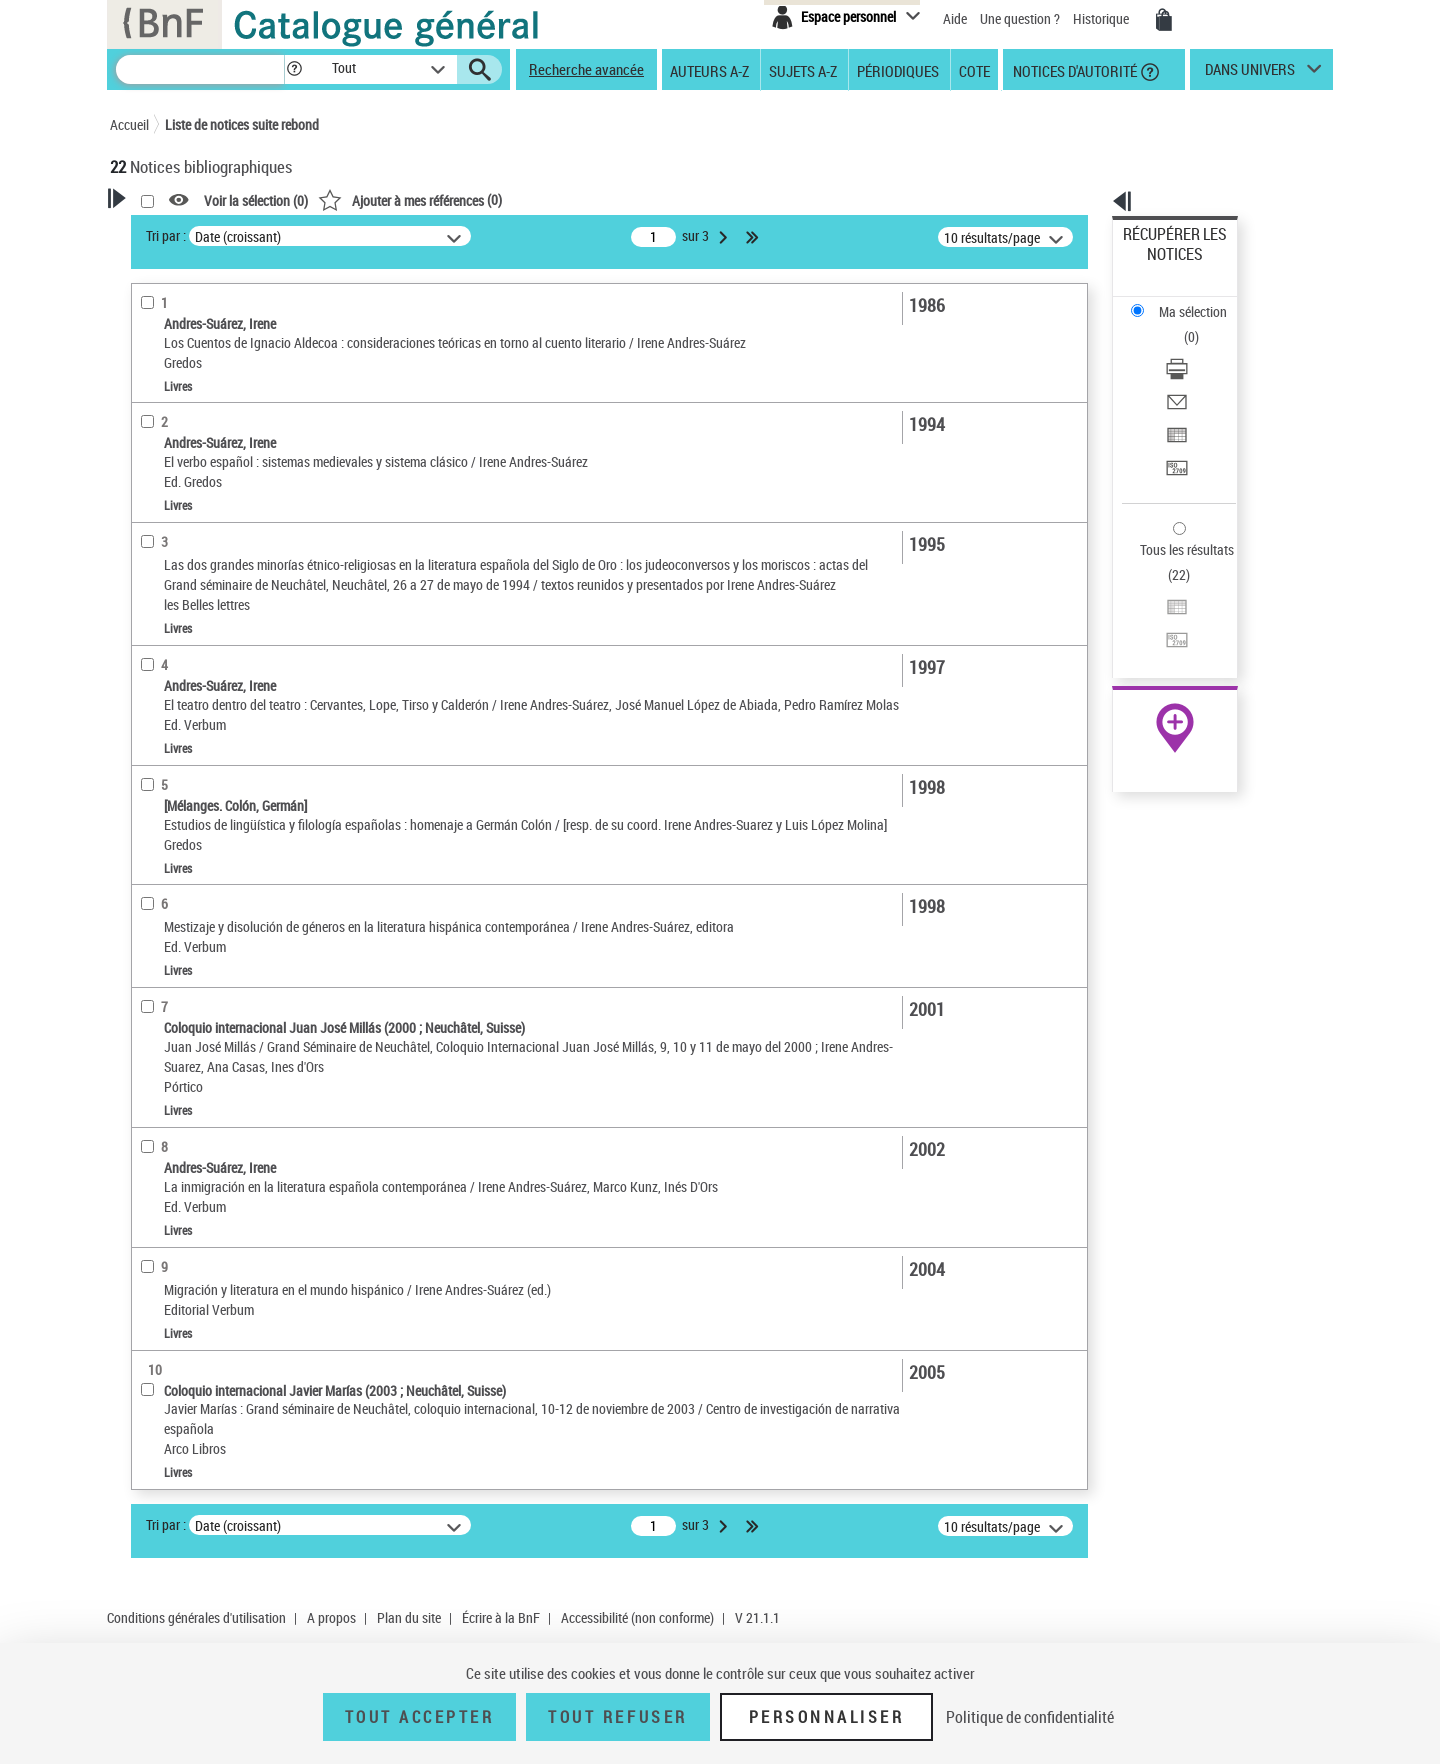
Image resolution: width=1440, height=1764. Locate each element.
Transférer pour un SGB (1190, 372)
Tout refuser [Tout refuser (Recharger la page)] (617, 1717)
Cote (974, 70)
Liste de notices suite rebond (242, 124)
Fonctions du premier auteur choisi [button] (218, 393)
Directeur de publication (203, 494)
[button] (294, 69)
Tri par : (423, 235)
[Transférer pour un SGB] (1202, 373)
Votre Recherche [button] (192, 232)
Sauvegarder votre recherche (235, 309)
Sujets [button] (150, 800)
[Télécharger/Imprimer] (1202, 301)
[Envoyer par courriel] (1202, 325)
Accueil (129, 124)
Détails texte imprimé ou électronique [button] (205, 595)
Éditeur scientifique (190, 434)
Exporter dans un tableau (1196, 348)
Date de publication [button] (190, 767)
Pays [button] (145, 867)
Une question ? (1020, 18)
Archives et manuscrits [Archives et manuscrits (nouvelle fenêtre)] (1157, 611)
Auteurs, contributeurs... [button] (206, 700)
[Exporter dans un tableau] (1202, 349)
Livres (158, 636)
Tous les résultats (1174, 427)
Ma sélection (1161, 265)
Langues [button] (156, 733)
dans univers (1250, 74)
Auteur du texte (180, 464)
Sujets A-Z (803, 70)
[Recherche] (200, 69)
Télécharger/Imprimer (1185, 300)
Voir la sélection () (513, 200)
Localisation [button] (168, 667)
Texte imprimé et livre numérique (228, 555)
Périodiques (898, 70)
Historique (1102, 18)
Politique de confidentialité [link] (1030, 1717)
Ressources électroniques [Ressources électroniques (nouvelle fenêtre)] (1164, 633)
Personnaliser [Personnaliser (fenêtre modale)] (827, 1717)
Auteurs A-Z (709, 70)
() (667, 199)
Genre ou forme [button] (177, 833)
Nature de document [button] (193, 525)
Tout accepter (420, 1717)
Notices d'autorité (1073, 70)
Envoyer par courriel (1181, 324)
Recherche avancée (586, 69)
